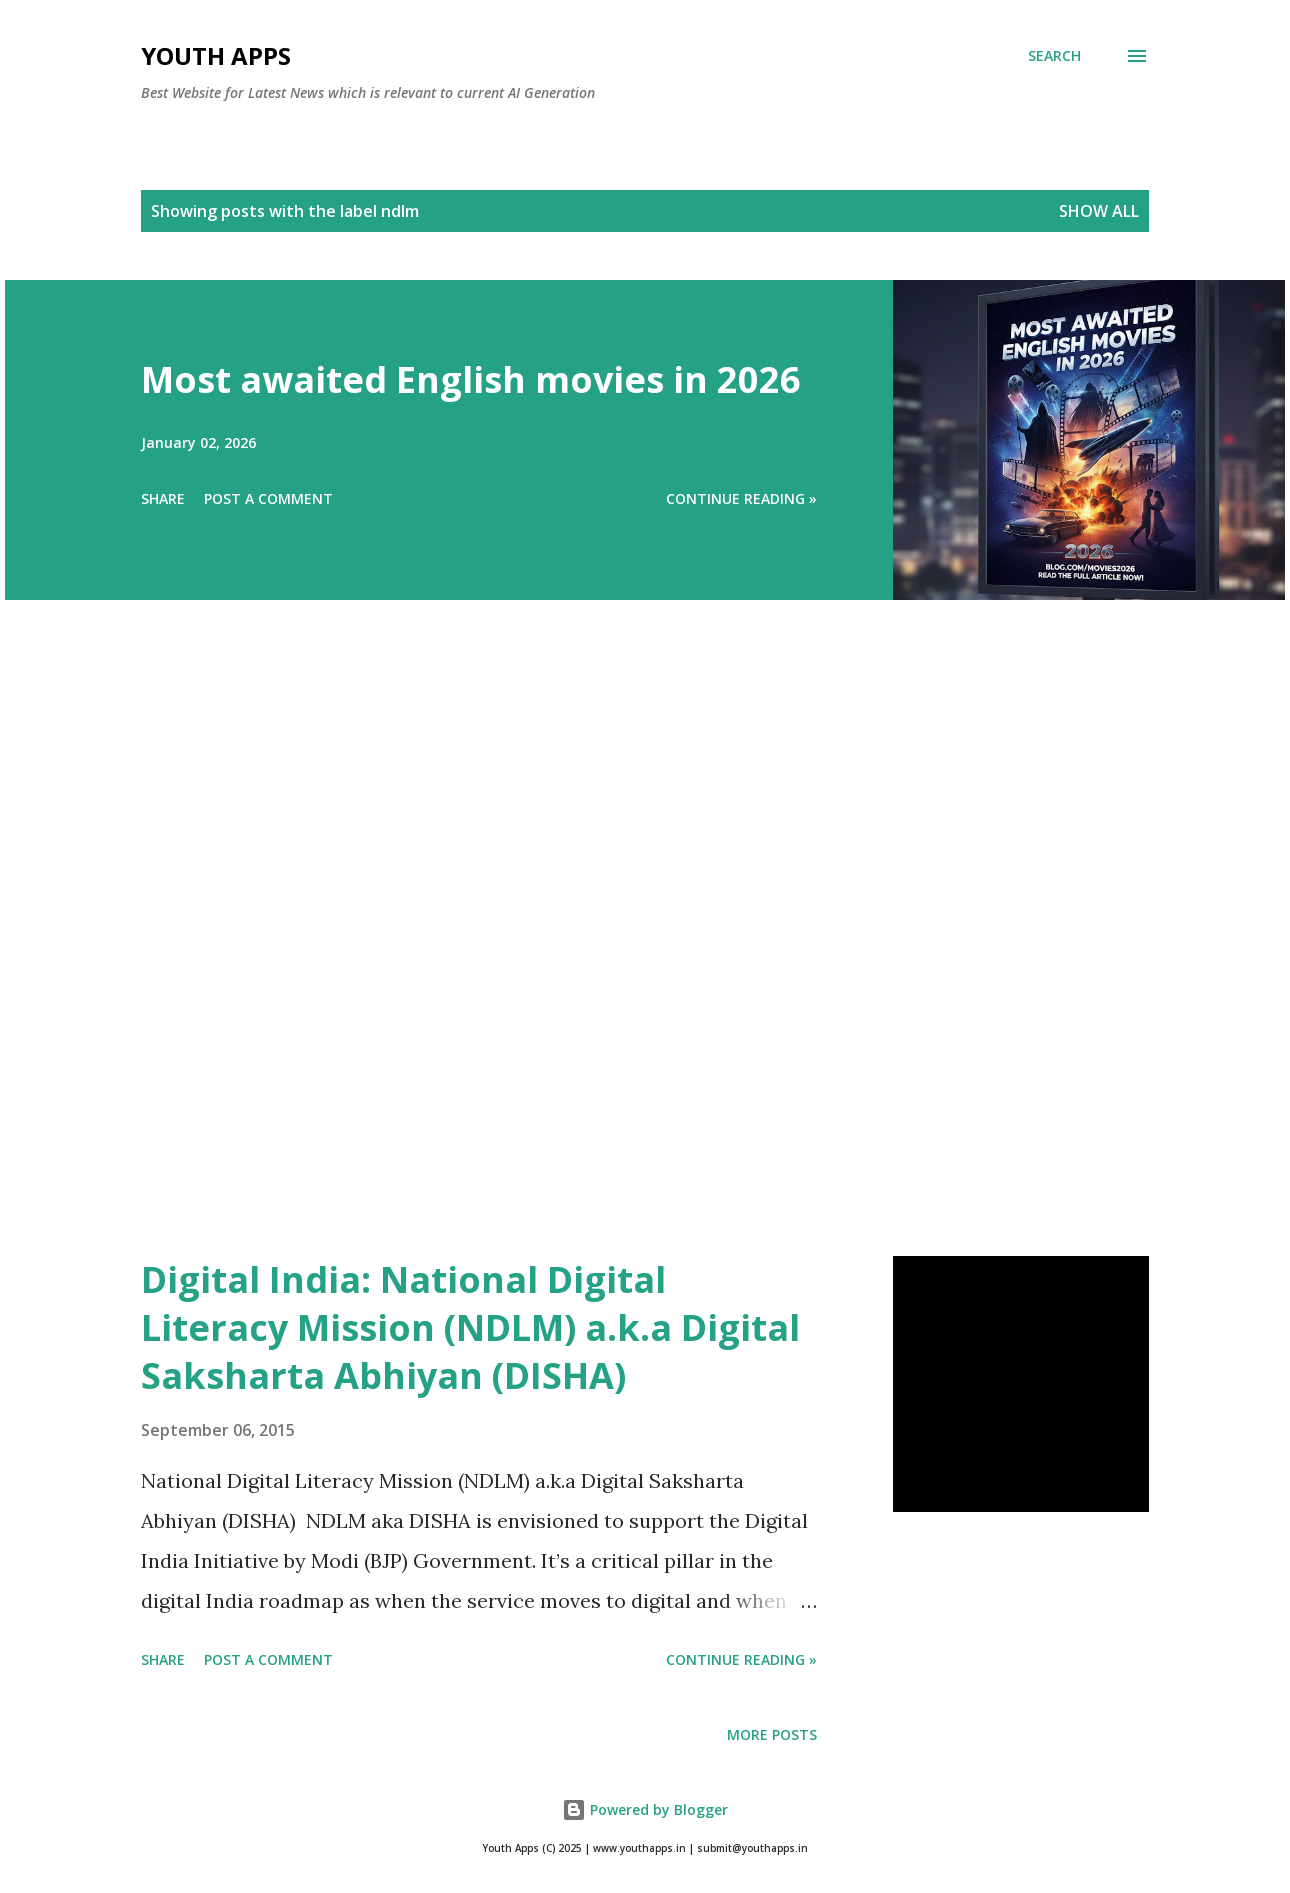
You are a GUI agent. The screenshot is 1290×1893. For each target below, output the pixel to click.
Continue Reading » (741, 498)
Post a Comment (268, 498)
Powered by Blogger (645, 1809)
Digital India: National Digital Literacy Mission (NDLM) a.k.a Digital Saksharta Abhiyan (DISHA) (470, 1327)
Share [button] (163, 498)
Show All (1099, 211)
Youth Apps (216, 55)
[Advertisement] (605, 956)
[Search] (1054, 56)
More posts (772, 1734)
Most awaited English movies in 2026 (471, 379)
